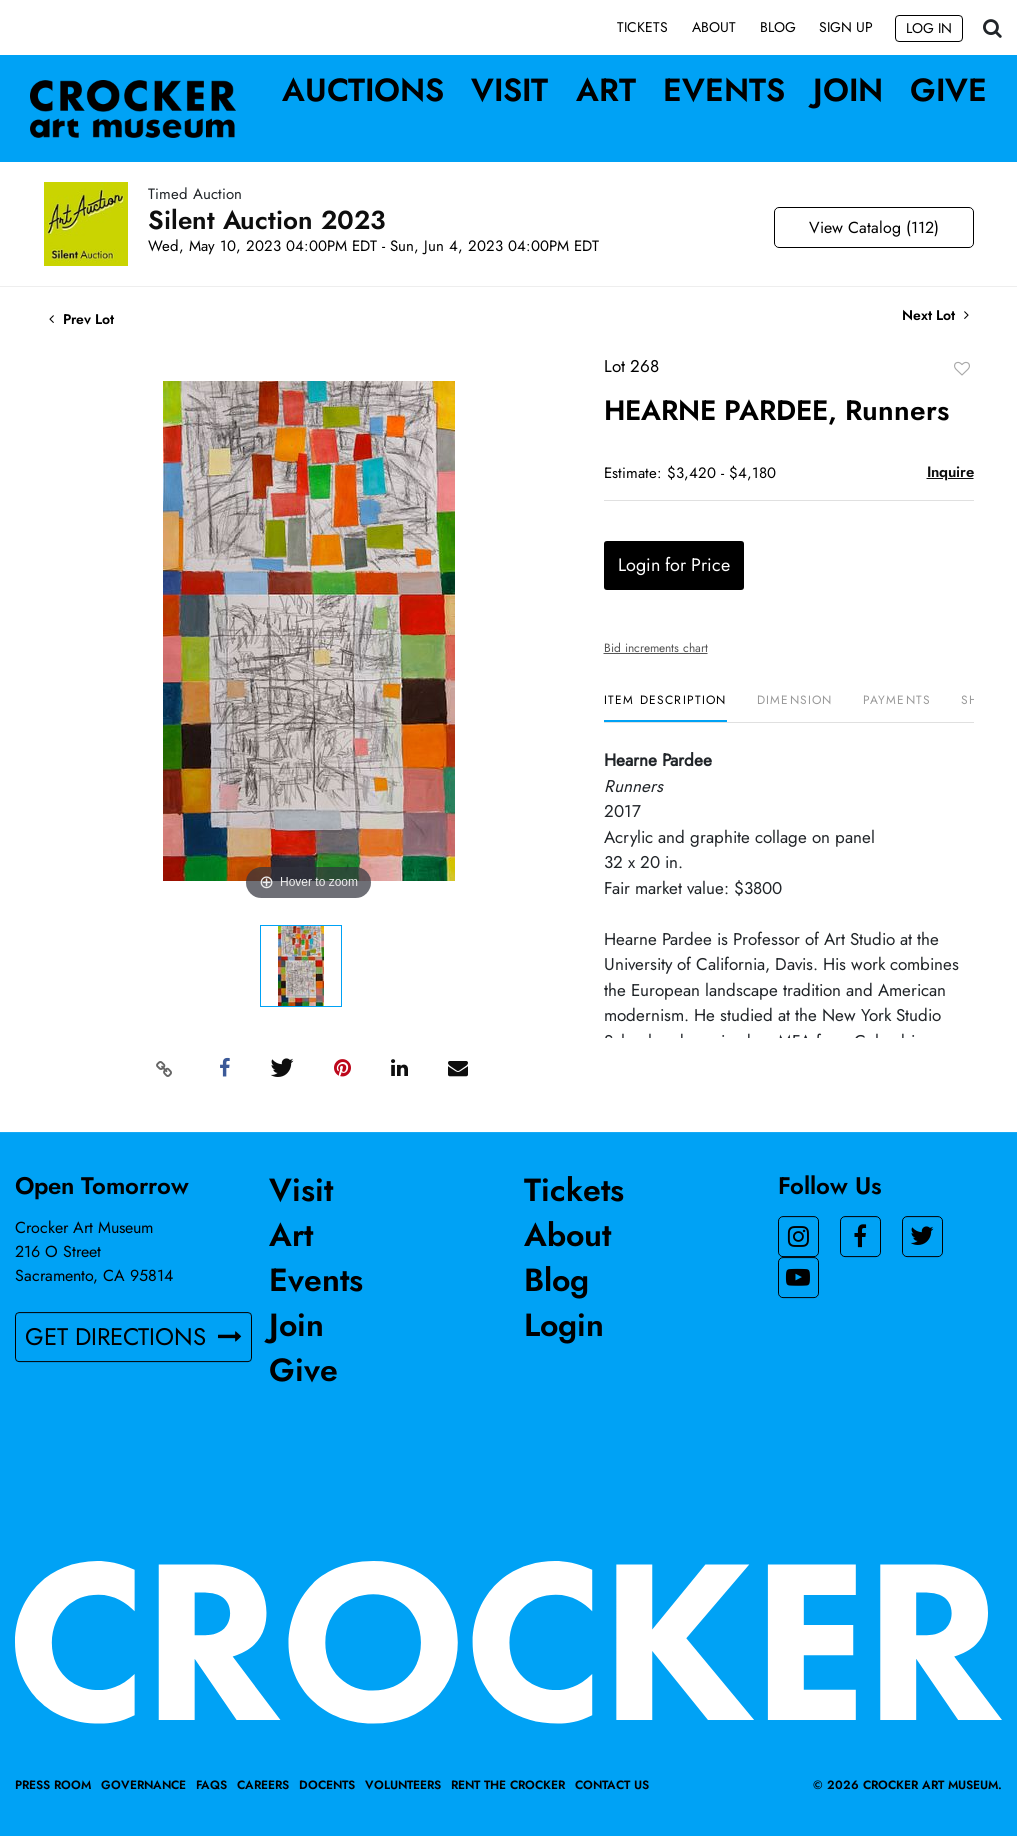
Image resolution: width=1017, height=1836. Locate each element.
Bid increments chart (656, 649)
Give (948, 90)
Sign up (846, 27)
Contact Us (612, 1785)
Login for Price (674, 566)
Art (606, 90)
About (714, 27)
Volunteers (403, 1785)
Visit (509, 90)
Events (724, 90)
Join (848, 90)
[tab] (665, 708)
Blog (778, 27)
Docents (327, 1785)
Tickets (642, 27)
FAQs (211, 1785)
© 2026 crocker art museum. (907, 1785)
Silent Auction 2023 (267, 221)
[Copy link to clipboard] (164, 1069)
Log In (929, 28)
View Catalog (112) (874, 228)
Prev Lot (81, 320)
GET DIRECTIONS (133, 1336)
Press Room (53, 1785)
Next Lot (935, 316)
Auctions (363, 90)
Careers (263, 1785)
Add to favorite (962, 369)
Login (564, 1325)
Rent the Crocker (508, 1785)
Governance (143, 1785)
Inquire (950, 473)
